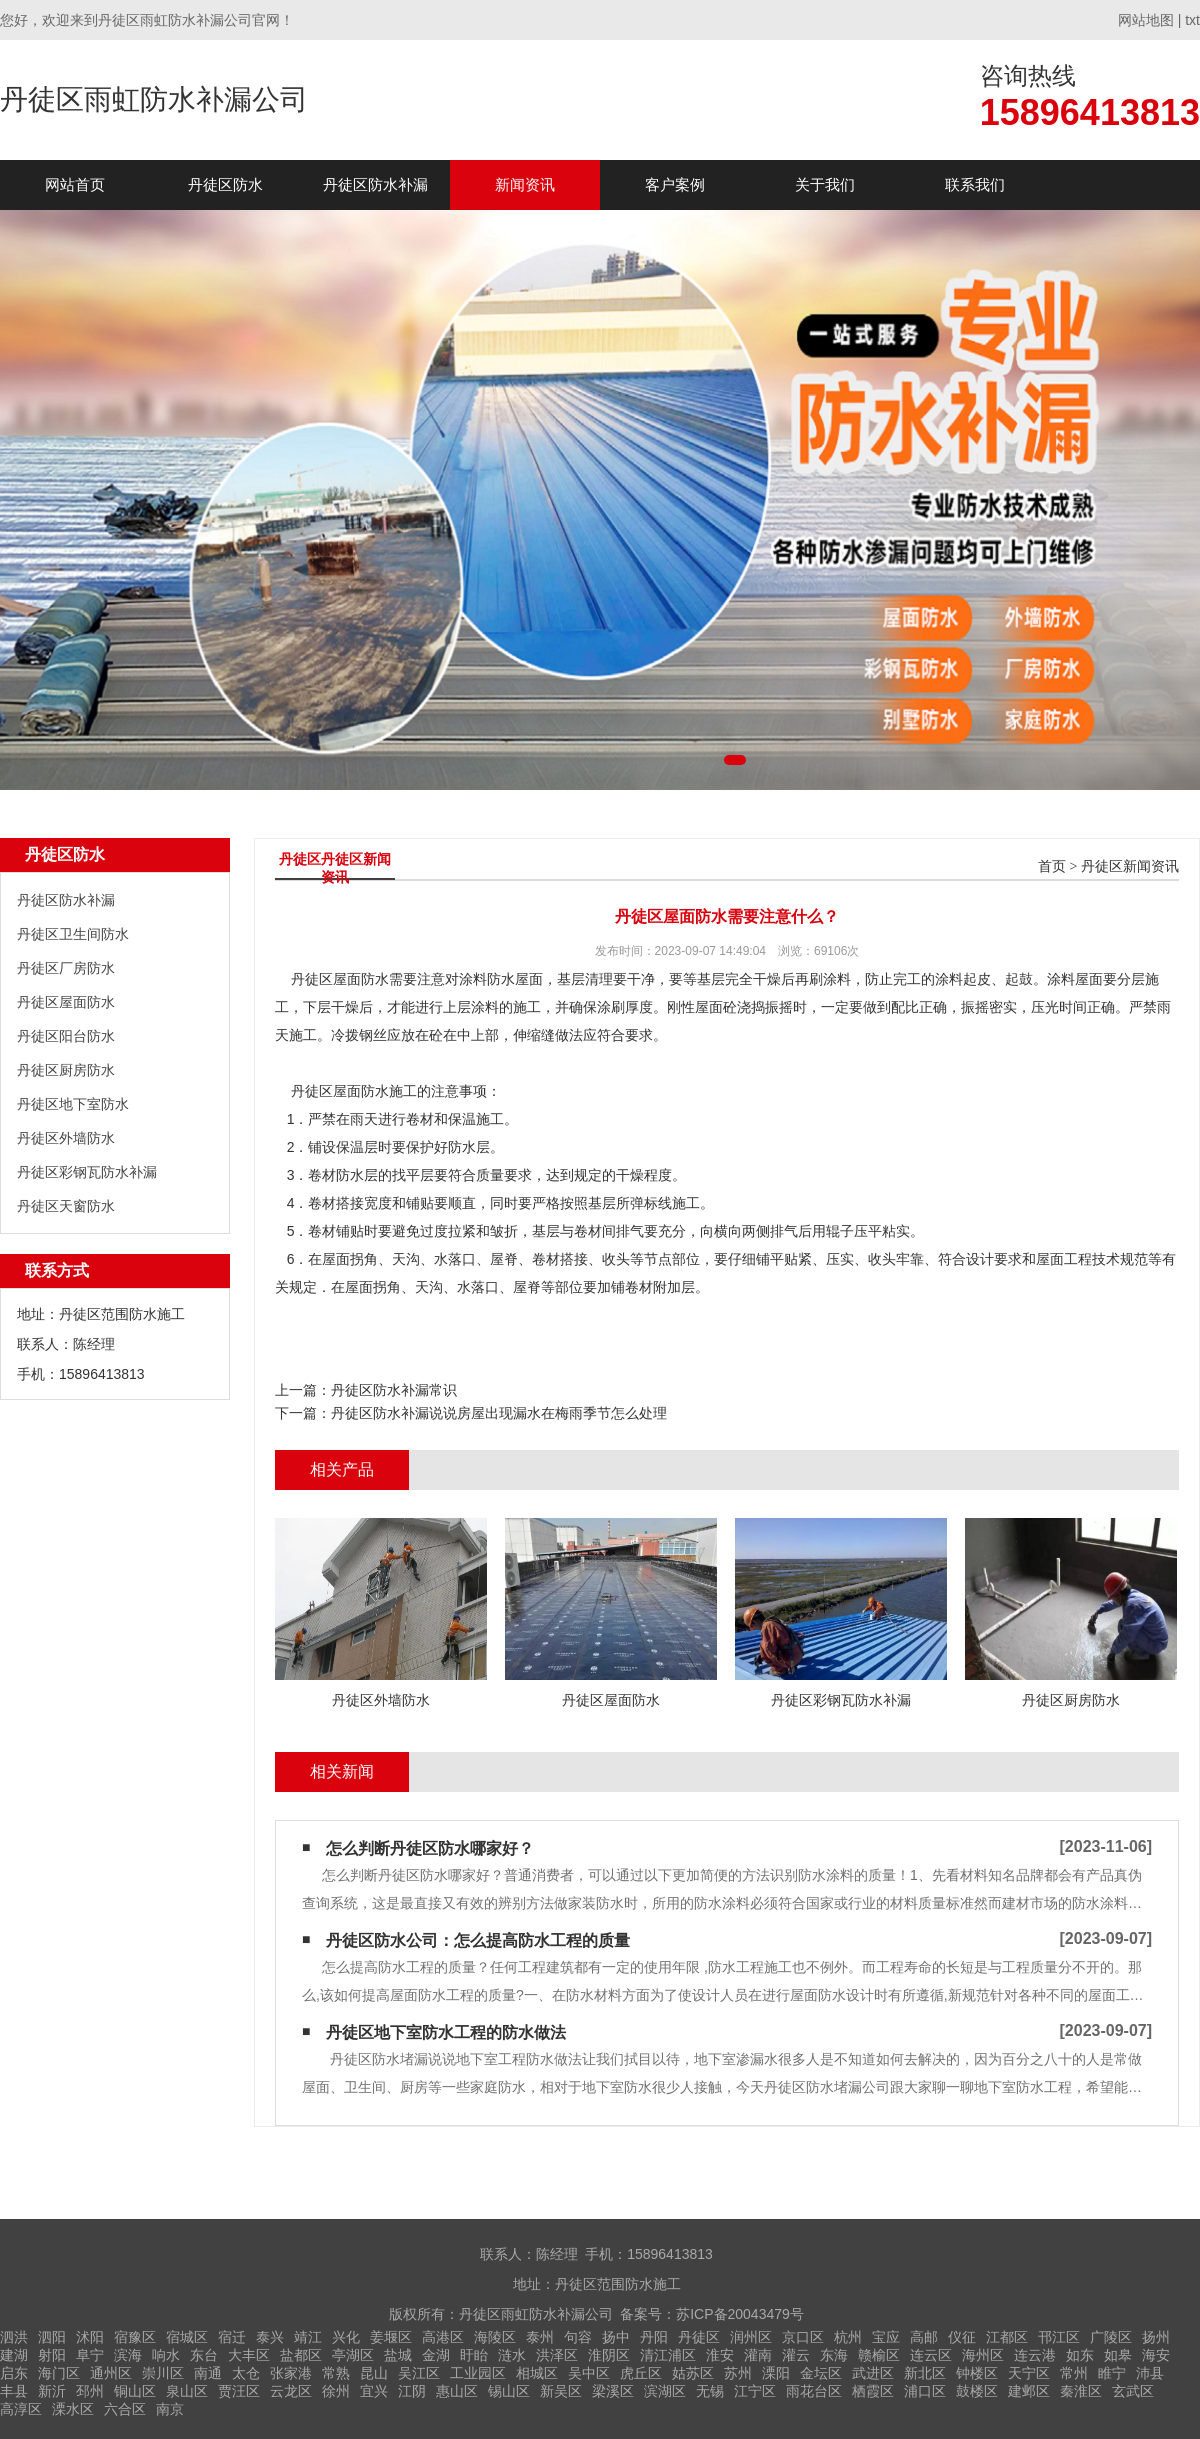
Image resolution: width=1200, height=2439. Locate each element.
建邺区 (1029, 2391)
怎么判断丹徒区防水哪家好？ (430, 1848)
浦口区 (925, 2391)
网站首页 (75, 184)
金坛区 (821, 2373)
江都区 (1007, 2337)
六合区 (125, 2409)
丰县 (14, 2391)
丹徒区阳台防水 (66, 1036)
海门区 (59, 2373)
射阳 (52, 2355)
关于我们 (825, 184)
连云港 (1035, 2355)
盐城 (398, 2355)
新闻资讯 (525, 184)
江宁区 (755, 2391)
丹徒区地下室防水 (73, 1104)
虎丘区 (641, 2373)
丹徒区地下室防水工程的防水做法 (446, 2032)
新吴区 (561, 2391)
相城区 (537, 2373)
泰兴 (270, 2337)
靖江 (308, 2337)
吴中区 (589, 2373)
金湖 (436, 2355)
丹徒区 (699, 2337)
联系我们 (975, 184)
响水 (166, 2355)
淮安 (720, 2355)
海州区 (983, 2355)
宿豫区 (135, 2337)
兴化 (346, 2337)
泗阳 (52, 2337)
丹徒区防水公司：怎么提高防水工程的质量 (478, 1940)
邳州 (90, 2391)
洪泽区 (557, 2355)
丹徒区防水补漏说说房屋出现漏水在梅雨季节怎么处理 (499, 1413)
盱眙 (474, 2355)
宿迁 (232, 2337)
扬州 (1156, 2337)
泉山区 (187, 2391)
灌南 (758, 2355)
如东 (1080, 2355)
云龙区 (291, 2391)
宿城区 (187, 2337)
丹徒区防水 (225, 184)
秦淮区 (1081, 2391)
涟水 (512, 2355)
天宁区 (1029, 2373)
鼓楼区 (977, 2391)
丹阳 (654, 2337)
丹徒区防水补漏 (375, 184)
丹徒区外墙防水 (66, 1138)
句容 (578, 2337)
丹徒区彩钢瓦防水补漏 (87, 1172)
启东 (14, 2373)
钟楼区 (977, 2373)
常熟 (336, 2373)
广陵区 (1111, 2337)
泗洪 (14, 2337)
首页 (1052, 866)
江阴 (412, 2391)
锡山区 (509, 2391)
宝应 (886, 2337)
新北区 (925, 2373)
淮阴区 (609, 2355)
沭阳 (90, 2337)
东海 (834, 2355)
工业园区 (478, 2373)
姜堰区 (391, 2337)
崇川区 (163, 2373)
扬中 (616, 2337)
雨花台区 (814, 2391)
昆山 (374, 2373)
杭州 (848, 2337)
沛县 (1150, 2373)
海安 (1156, 2355)
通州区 (111, 2373)
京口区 (803, 2337)
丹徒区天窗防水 (66, 1206)
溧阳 (776, 2373)
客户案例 (675, 184)
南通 (208, 2373)
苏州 (738, 2373)
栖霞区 (873, 2391)
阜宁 (90, 2355)
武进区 (873, 2373)
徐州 (336, 2391)
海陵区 (495, 2337)
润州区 (751, 2337)
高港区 (443, 2337)
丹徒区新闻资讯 (1130, 866)
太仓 (246, 2373)
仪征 (962, 2337)
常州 (1074, 2373)
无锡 (710, 2391)
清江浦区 (668, 2355)
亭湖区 (353, 2355)
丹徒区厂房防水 (66, 968)
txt (1192, 20)
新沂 (52, 2391)
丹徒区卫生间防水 (73, 934)
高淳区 (21, 2409)
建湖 (14, 2355)
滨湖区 (665, 2391)
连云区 (931, 2355)
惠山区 (457, 2391)
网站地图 (1146, 20)
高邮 (924, 2337)
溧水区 (73, 2409)
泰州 (540, 2337)
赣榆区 (879, 2355)
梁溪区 (613, 2391)
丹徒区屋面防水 (66, 1002)
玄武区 (1133, 2391)
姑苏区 (693, 2373)
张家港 (291, 2373)
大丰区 (249, 2355)
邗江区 (1059, 2337)
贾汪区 (239, 2391)
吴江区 (419, 2373)
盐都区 (301, 2355)
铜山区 (135, 2391)
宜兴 (374, 2391)
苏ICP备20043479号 (740, 2314)
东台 (204, 2355)
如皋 (1118, 2355)
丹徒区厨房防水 (66, 1070)
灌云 (796, 2355)
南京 (170, 2409)
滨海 (128, 2355)
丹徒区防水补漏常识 (394, 1390)
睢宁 (1112, 2373)
